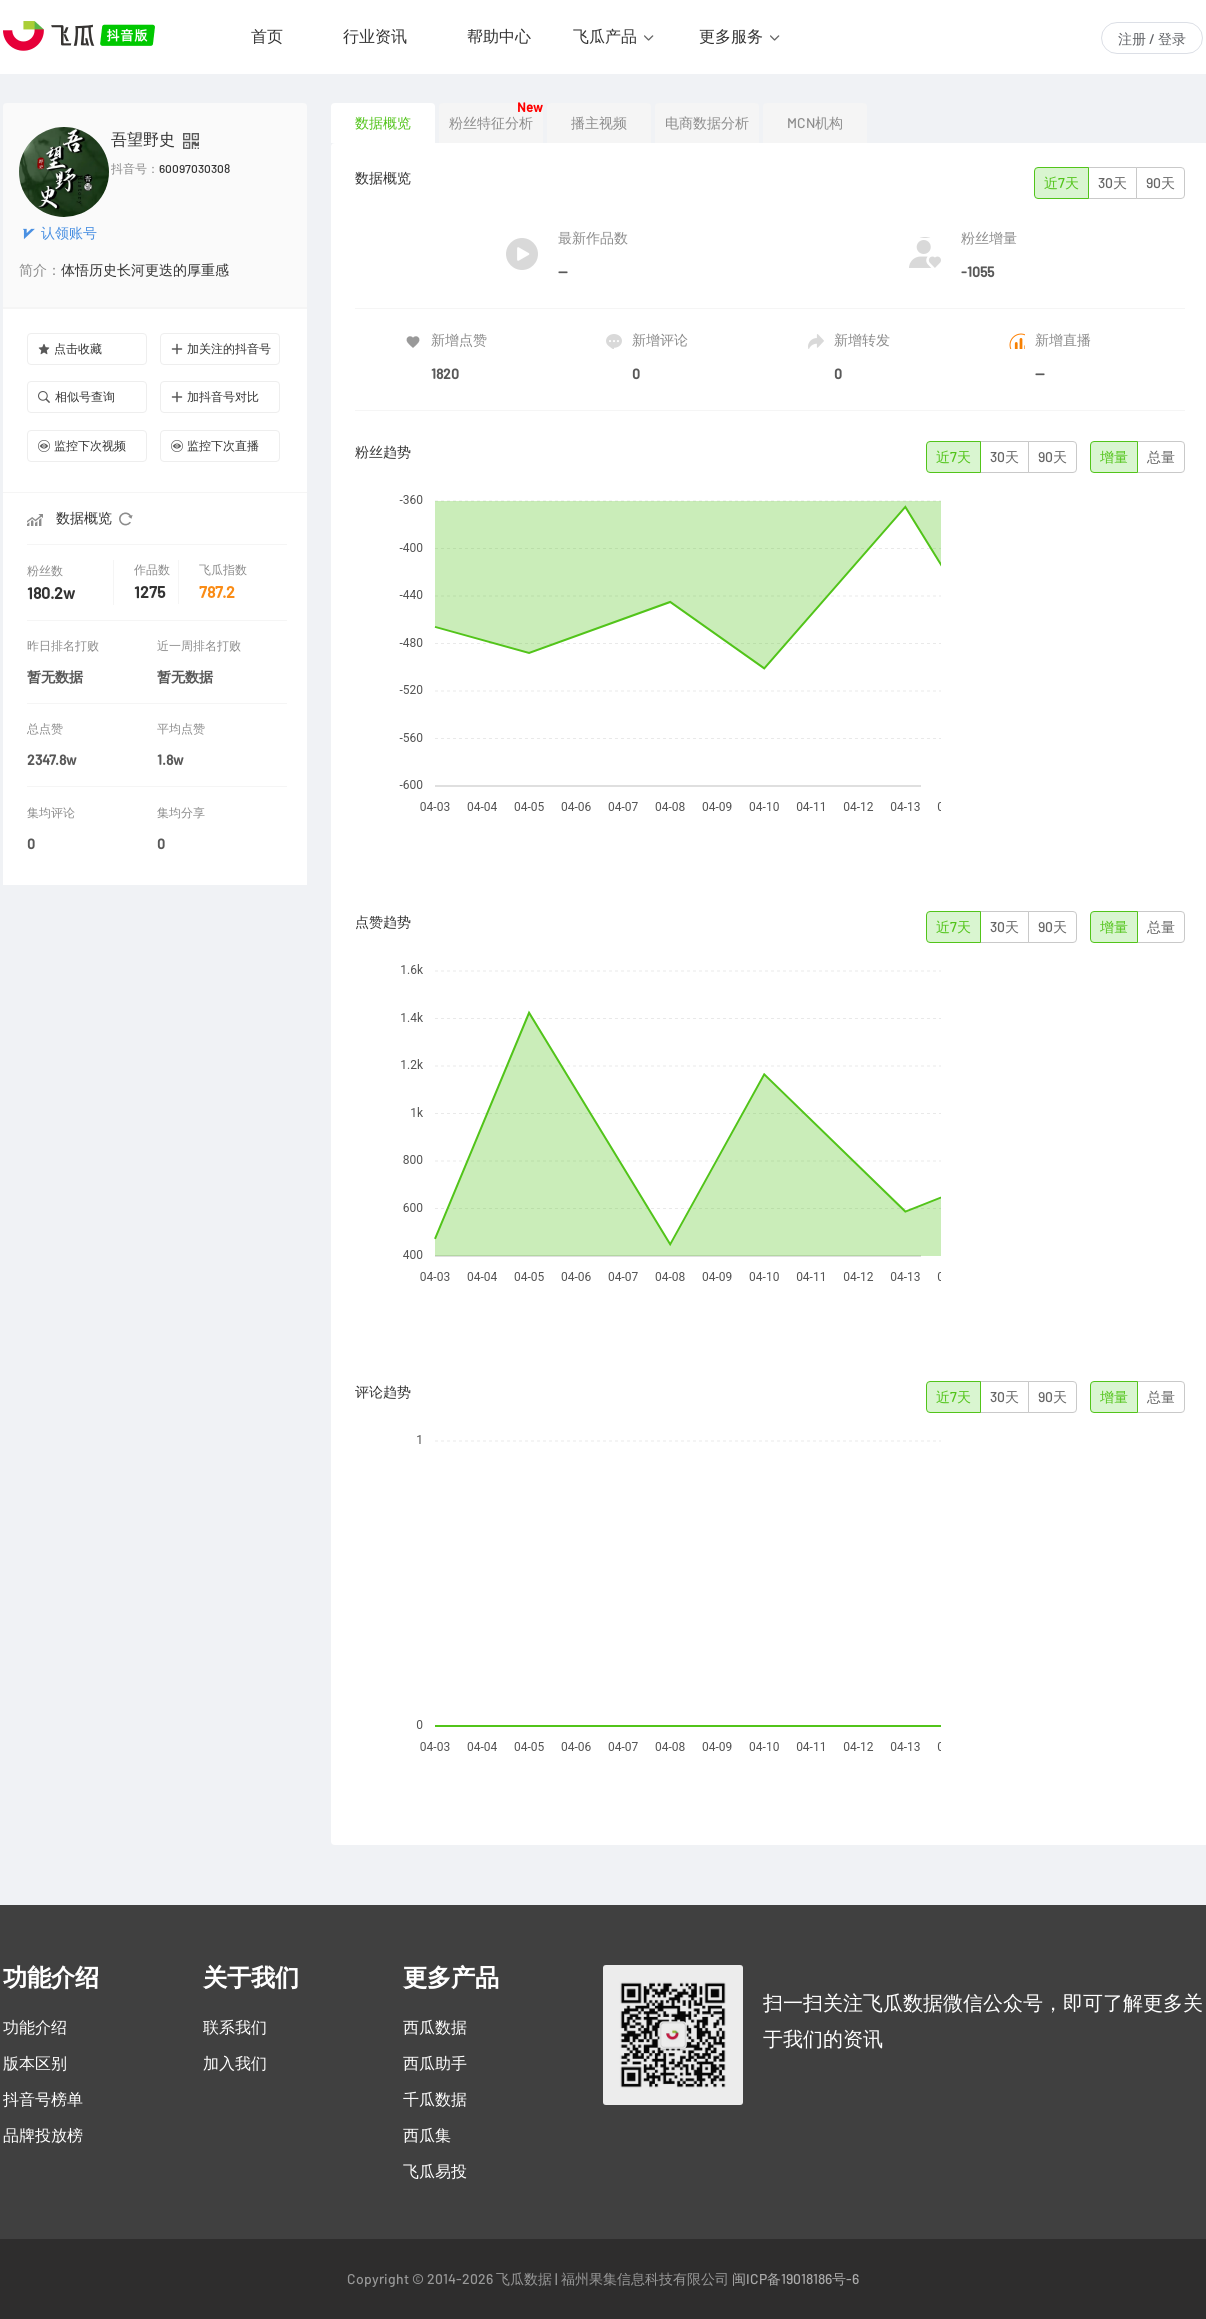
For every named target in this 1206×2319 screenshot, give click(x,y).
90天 (1160, 183)
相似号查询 (76, 396)
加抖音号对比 (215, 396)
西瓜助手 (435, 2063)
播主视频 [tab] (599, 123)
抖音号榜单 (43, 2099)
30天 (1112, 183)
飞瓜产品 (605, 36)
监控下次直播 (215, 445)
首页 (267, 36)
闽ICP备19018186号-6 (795, 2279)
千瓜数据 (435, 2099)
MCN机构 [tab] (815, 123)
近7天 (1061, 183)
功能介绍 (35, 2027)
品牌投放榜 (43, 2135)
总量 (1161, 457)
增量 (1114, 457)
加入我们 (235, 2063)
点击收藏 (70, 348)
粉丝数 (47, 570)
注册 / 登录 (1152, 39)
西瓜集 (427, 2135)
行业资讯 (375, 36)
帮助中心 (499, 36)
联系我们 (235, 2027)
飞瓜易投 (435, 2171)
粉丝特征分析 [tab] (491, 123)
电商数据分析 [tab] (707, 123)
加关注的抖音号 (221, 348)
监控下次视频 (82, 445)
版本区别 (35, 2063)
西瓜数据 (435, 2027)
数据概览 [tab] (383, 123)
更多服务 (731, 36)
